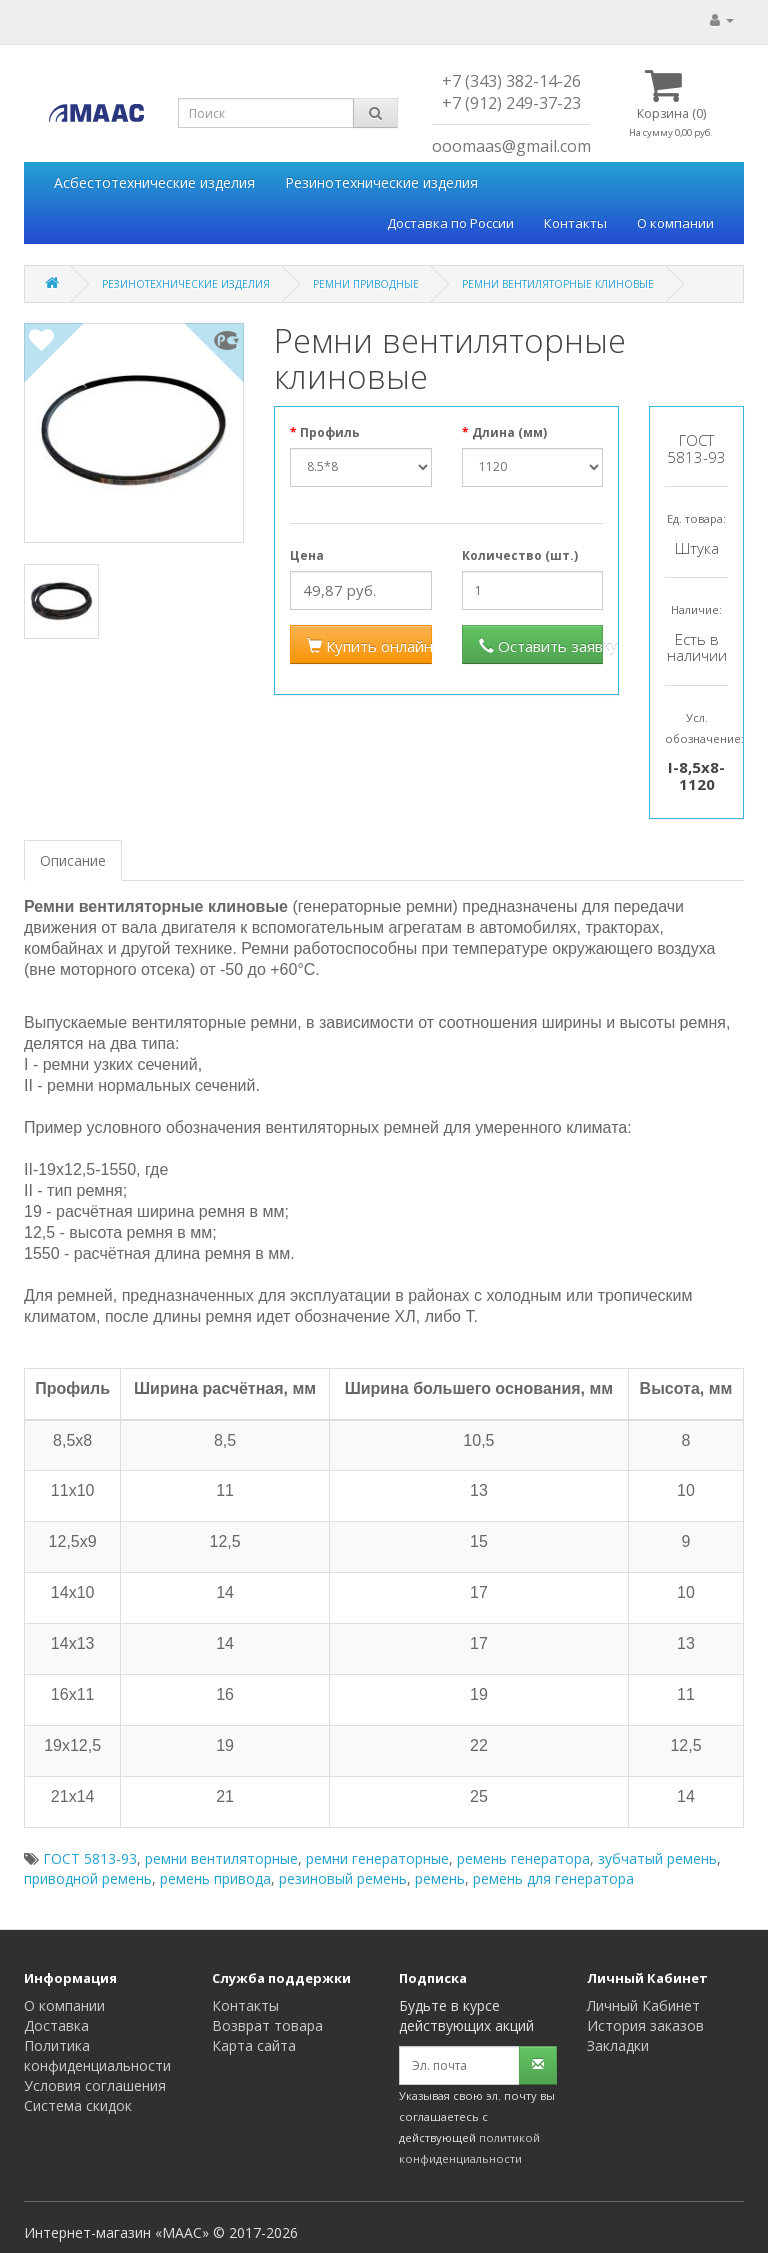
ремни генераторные (377, 1858)
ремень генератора (523, 1858)
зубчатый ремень (657, 1858)
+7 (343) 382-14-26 (511, 81)
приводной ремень (88, 1878)
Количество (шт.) (520, 555)
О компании (675, 223)
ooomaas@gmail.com (511, 146)
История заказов (645, 2025)
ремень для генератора (553, 1878)
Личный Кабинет (643, 2005)
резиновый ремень (343, 1878)
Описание (73, 860)
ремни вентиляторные (221, 1858)
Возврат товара (267, 2025)
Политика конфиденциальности (97, 2055)
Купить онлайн (369, 646)
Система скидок (78, 2105)
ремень (440, 1878)
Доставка (56, 2025)
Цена (307, 555)
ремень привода (215, 1878)
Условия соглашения (95, 2085)
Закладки (618, 2045)
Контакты (575, 223)
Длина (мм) (509, 432)
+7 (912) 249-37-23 (511, 103)
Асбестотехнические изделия (154, 182)
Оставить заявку (541, 646)
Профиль (330, 432)
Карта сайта (254, 2045)
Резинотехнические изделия (381, 182)
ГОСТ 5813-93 (90, 1858)
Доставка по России (450, 223)
